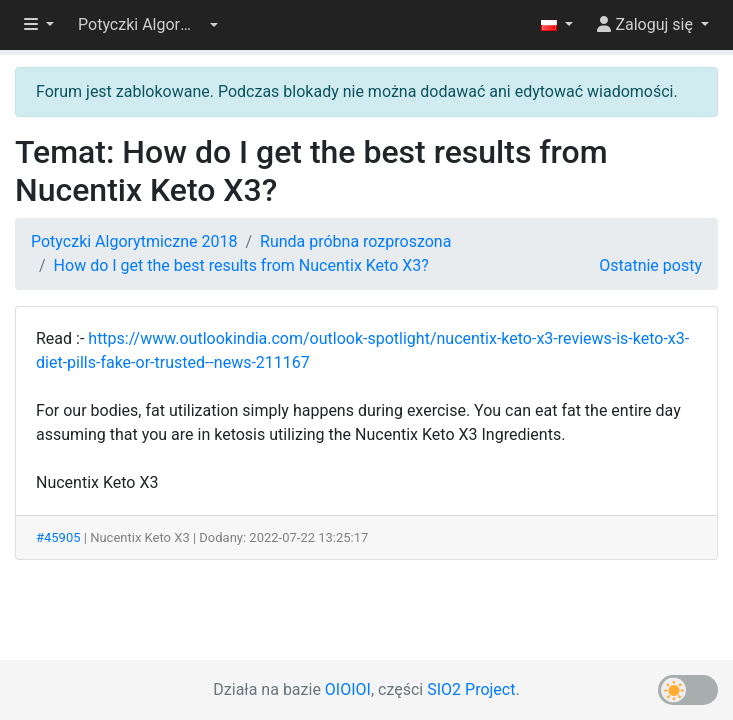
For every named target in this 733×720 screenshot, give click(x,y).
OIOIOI (348, 689)
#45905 (58, 537)
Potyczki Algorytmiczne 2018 (134, 241)
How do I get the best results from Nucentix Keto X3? (241, 265)
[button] (148, 25)
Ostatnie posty (650, 265)
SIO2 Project (471, 689)
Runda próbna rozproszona (355, 241)
